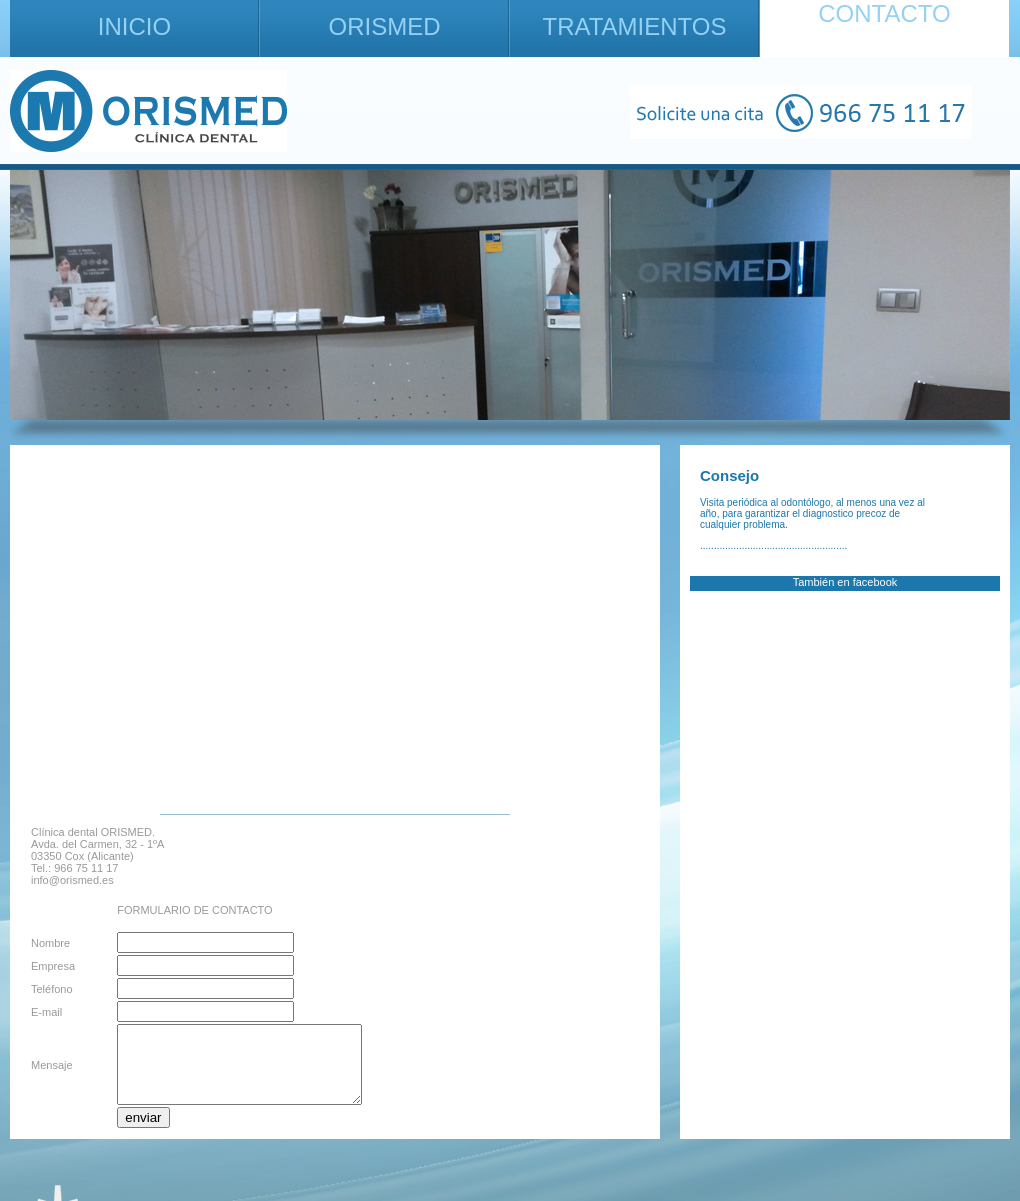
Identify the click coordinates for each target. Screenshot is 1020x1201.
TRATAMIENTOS (634, 26)
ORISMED (384, 26)
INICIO (134, 26)
